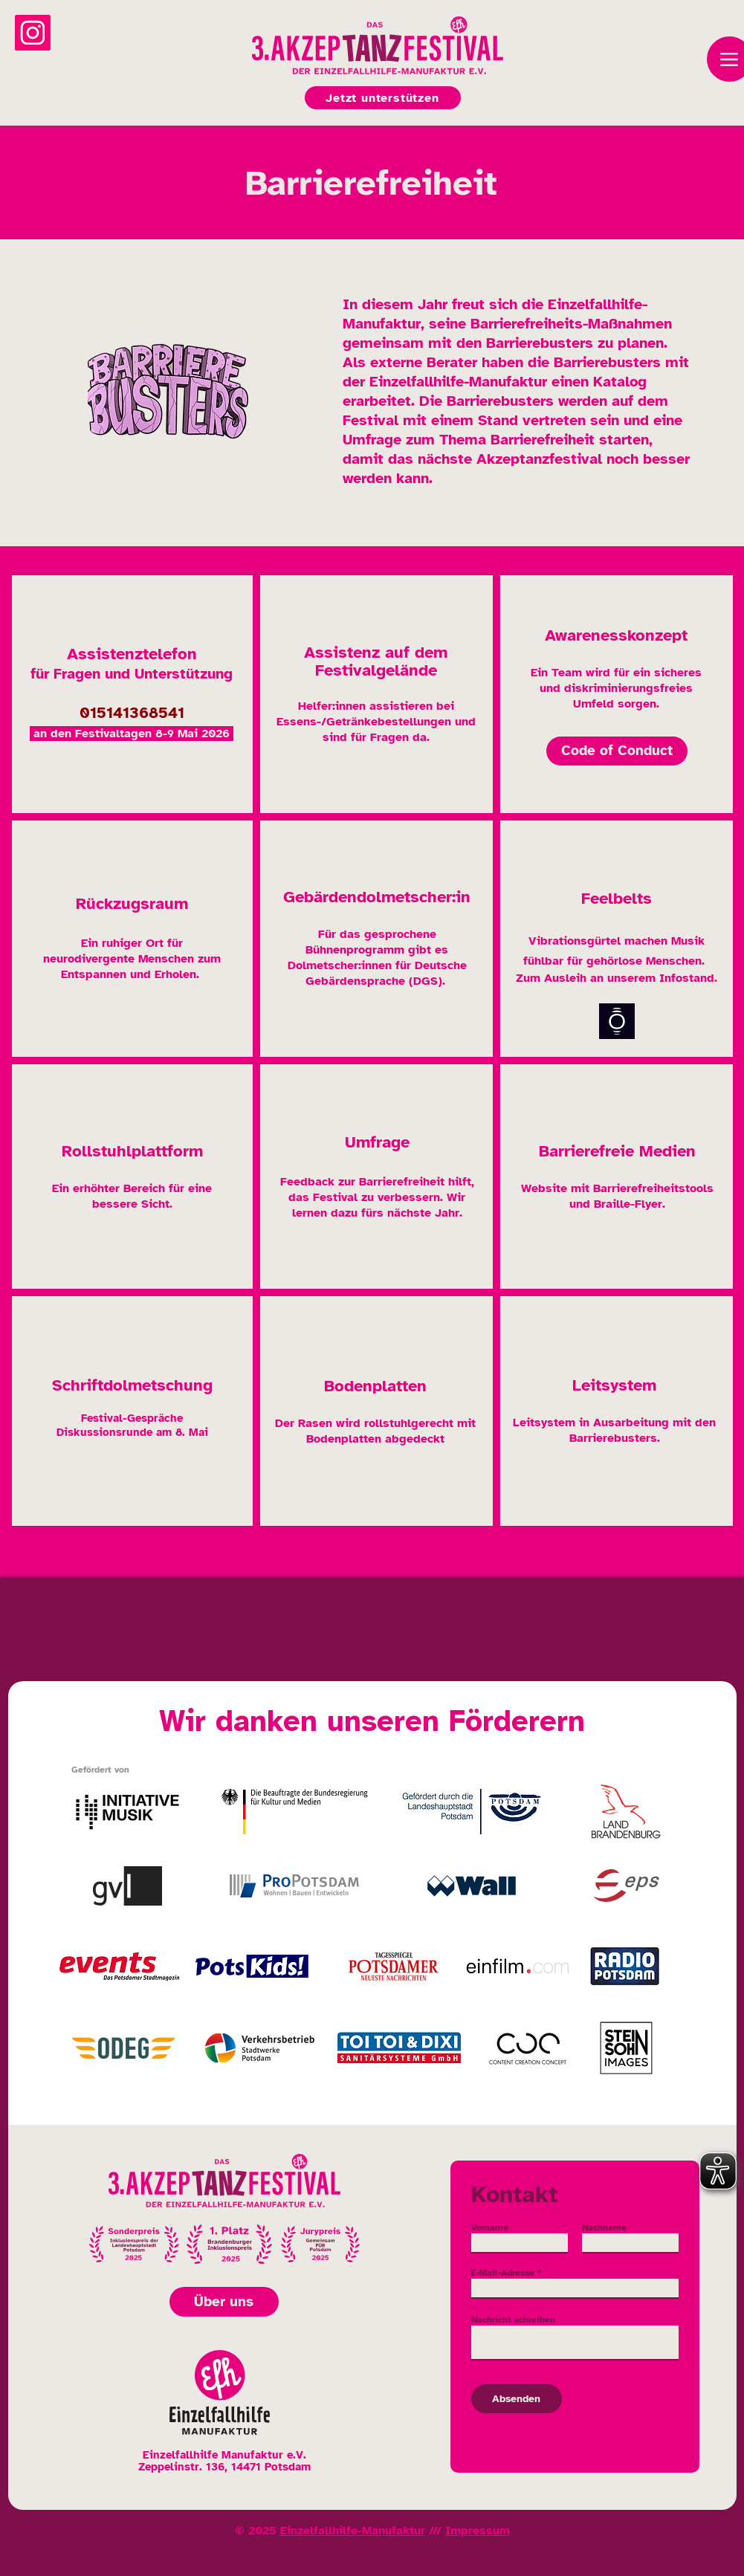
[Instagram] (33, 33)
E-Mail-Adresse (502, 2272)
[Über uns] (224, 2302)
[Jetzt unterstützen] (383, 97)
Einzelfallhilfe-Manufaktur (352, 2530)
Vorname (489, 2227)
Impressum (477, 2530)
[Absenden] (516, 2398)
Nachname (604, 2227)
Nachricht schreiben (513, 2319)
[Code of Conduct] (617, 751)
